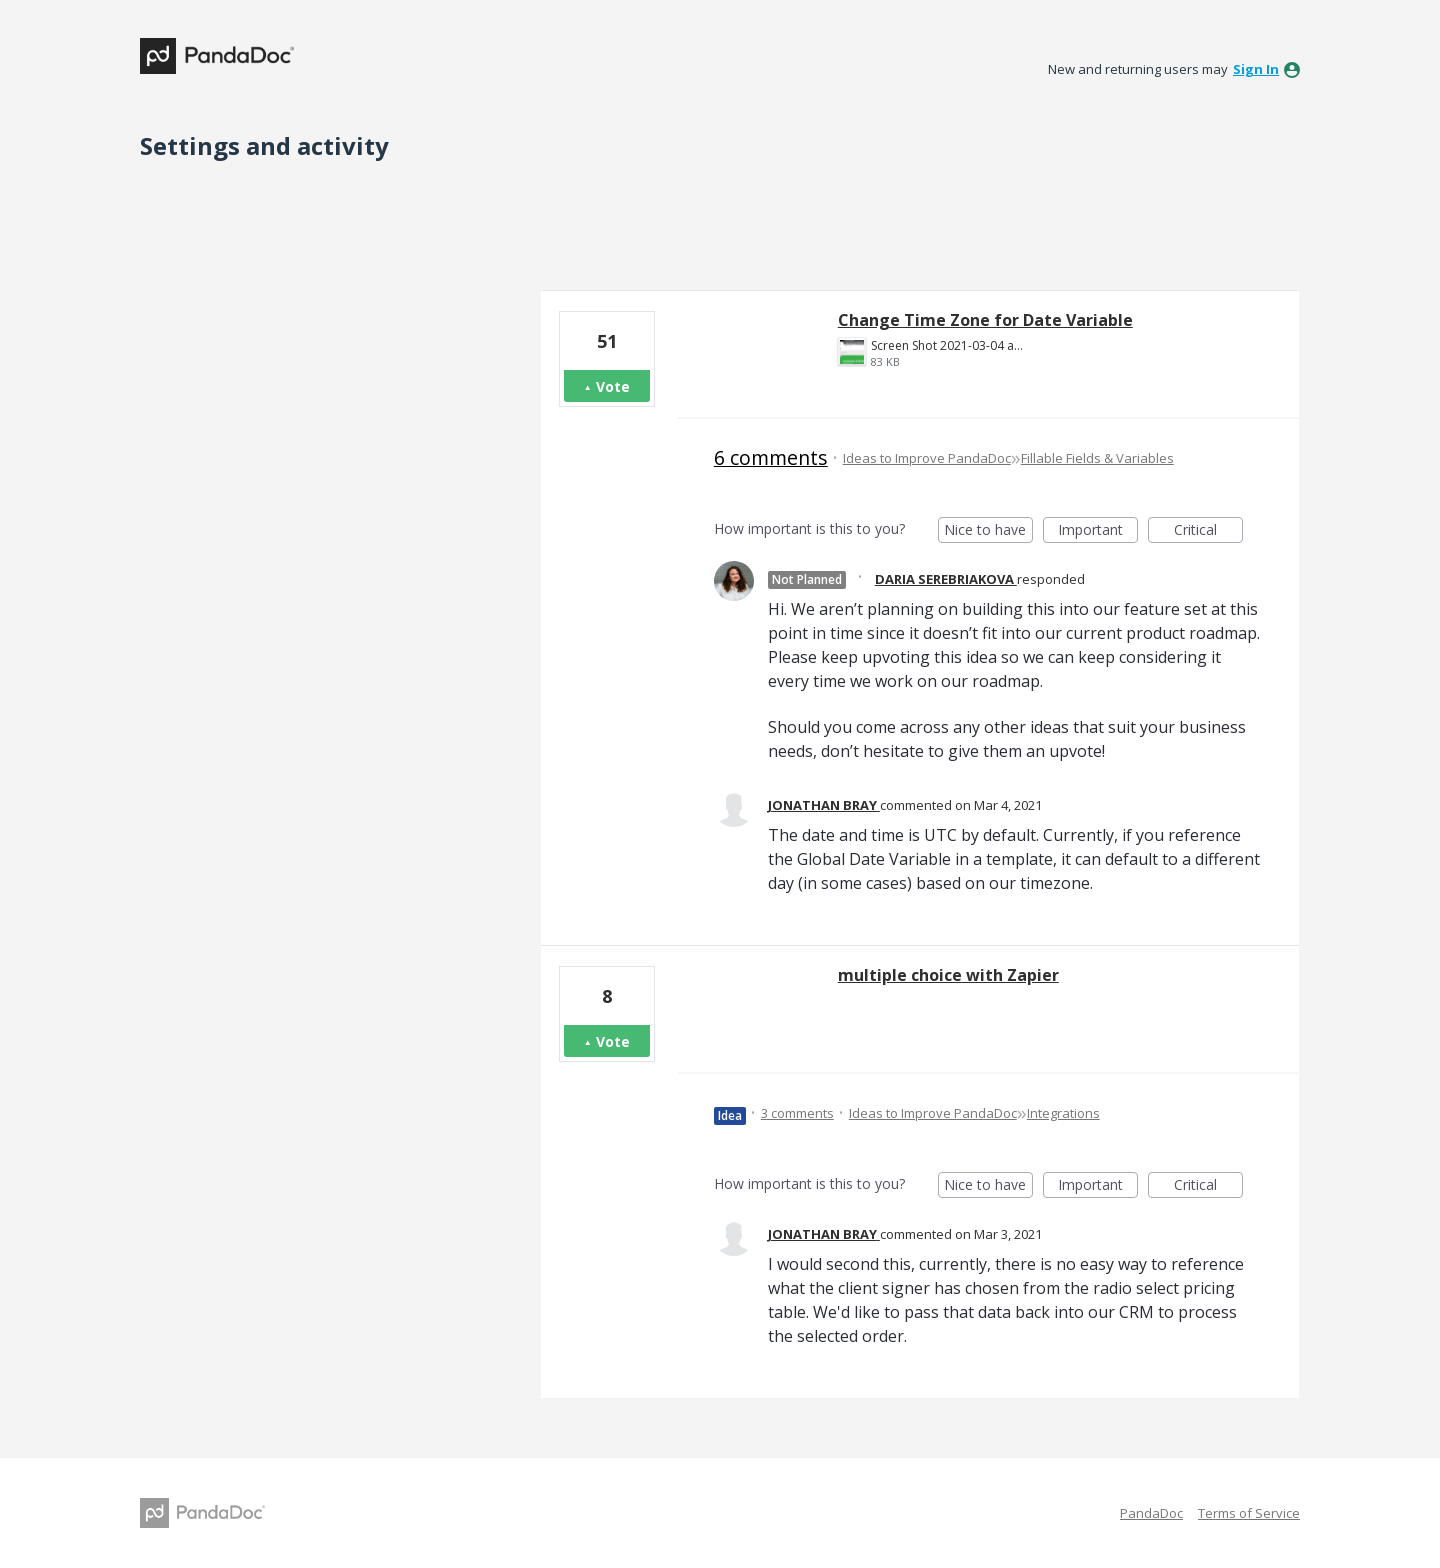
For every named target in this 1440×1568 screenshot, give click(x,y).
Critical (1208, 531)
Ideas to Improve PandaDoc (927, 458)
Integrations (1063, 1113)
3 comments (797, 1113)
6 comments (771, 457)
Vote (613, 386)
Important (1098, 531)
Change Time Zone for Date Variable (985, 320)
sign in (1256, 69)
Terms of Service (1249, 1513)
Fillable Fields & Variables (1097, 458)
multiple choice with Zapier (948, 975)
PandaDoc (1151, 1513)
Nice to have (988, 531)
